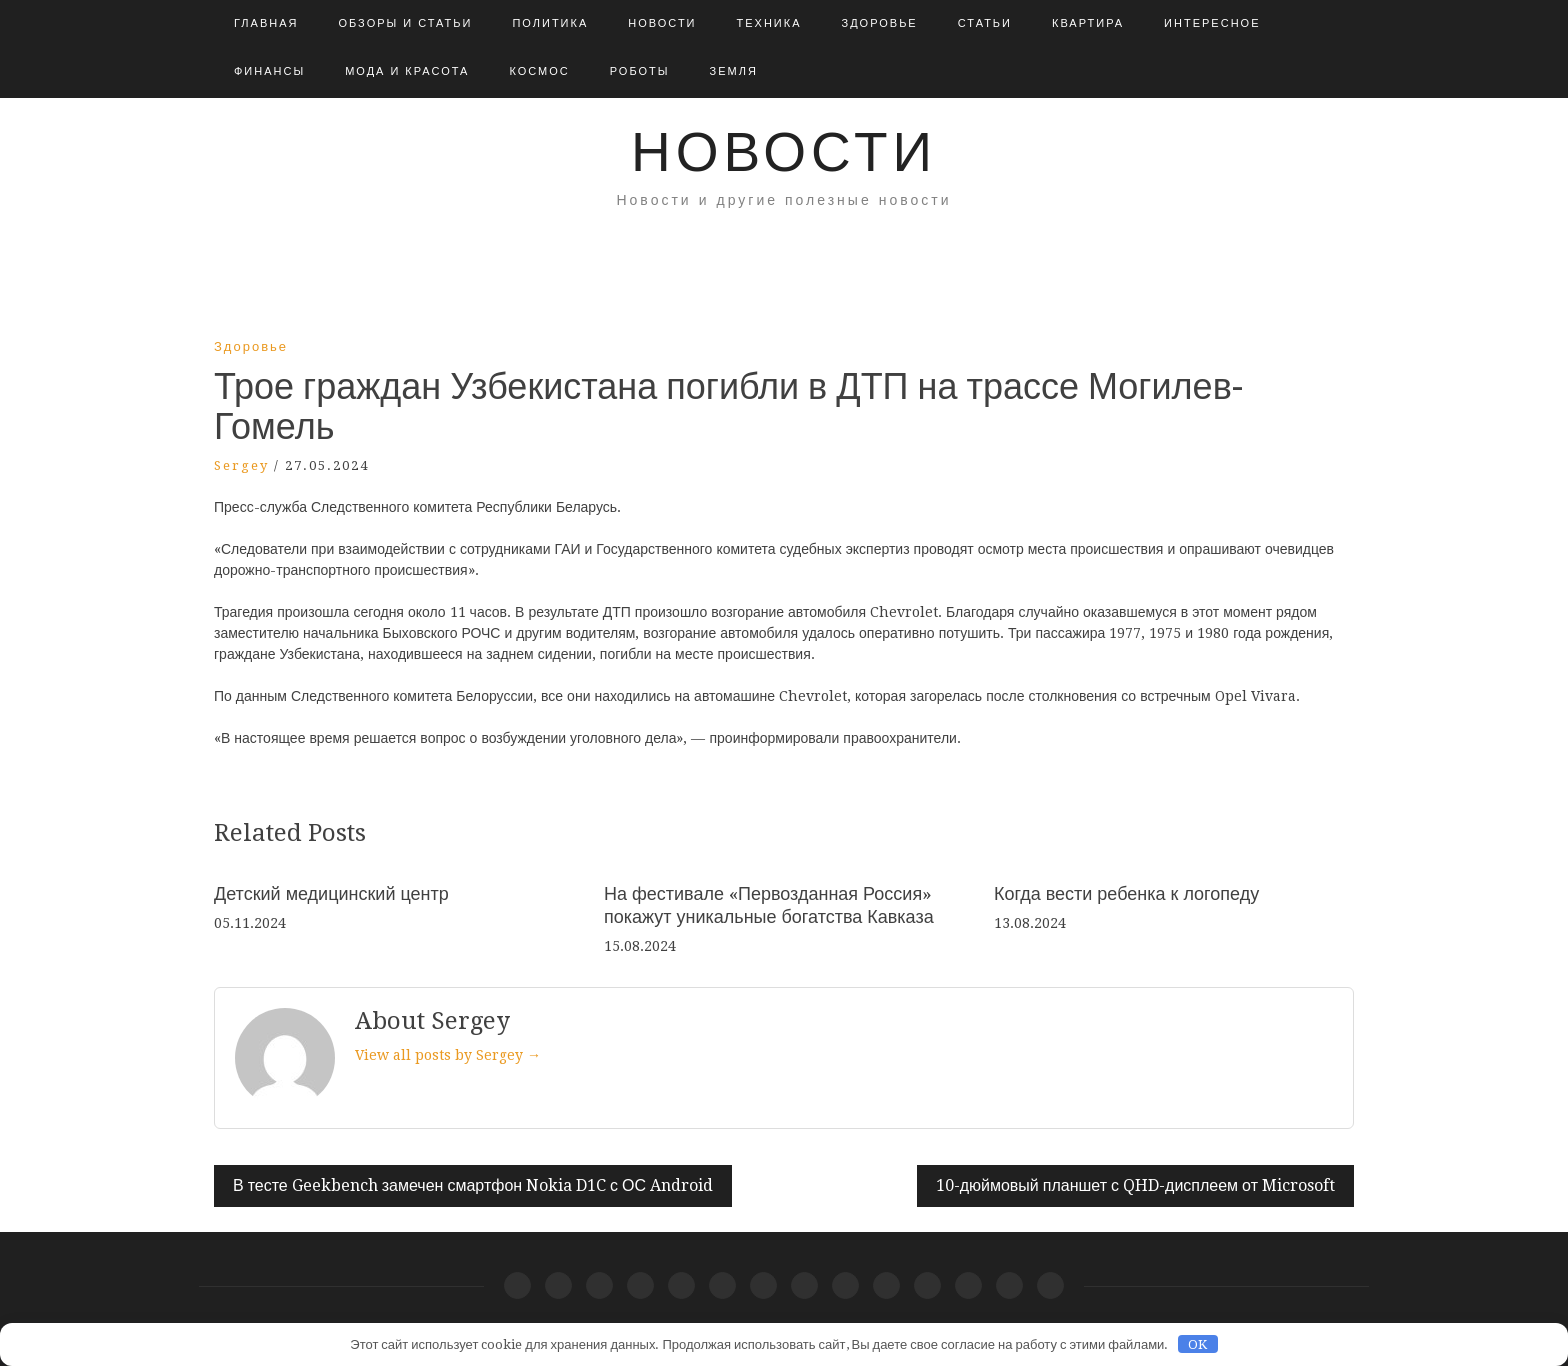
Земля (734, 71)
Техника (769, 23)
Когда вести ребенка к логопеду (1126, 893)
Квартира (1088, 23)
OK (1197, 1344)
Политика (550, 23)
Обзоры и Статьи (405, 23)
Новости (662, 23)
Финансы (269, 71)
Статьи (985, 23)
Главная (266, 23)
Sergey (241, 465)
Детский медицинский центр (331, 893)
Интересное (1212, 23)
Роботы (640, 71)
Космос (539, 71)
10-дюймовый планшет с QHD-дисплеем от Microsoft (1135, 1185)
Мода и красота (407, 71)
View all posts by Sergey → (448, 1055)
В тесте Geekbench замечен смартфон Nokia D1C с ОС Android (473, 1185)
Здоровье (880, 23)
